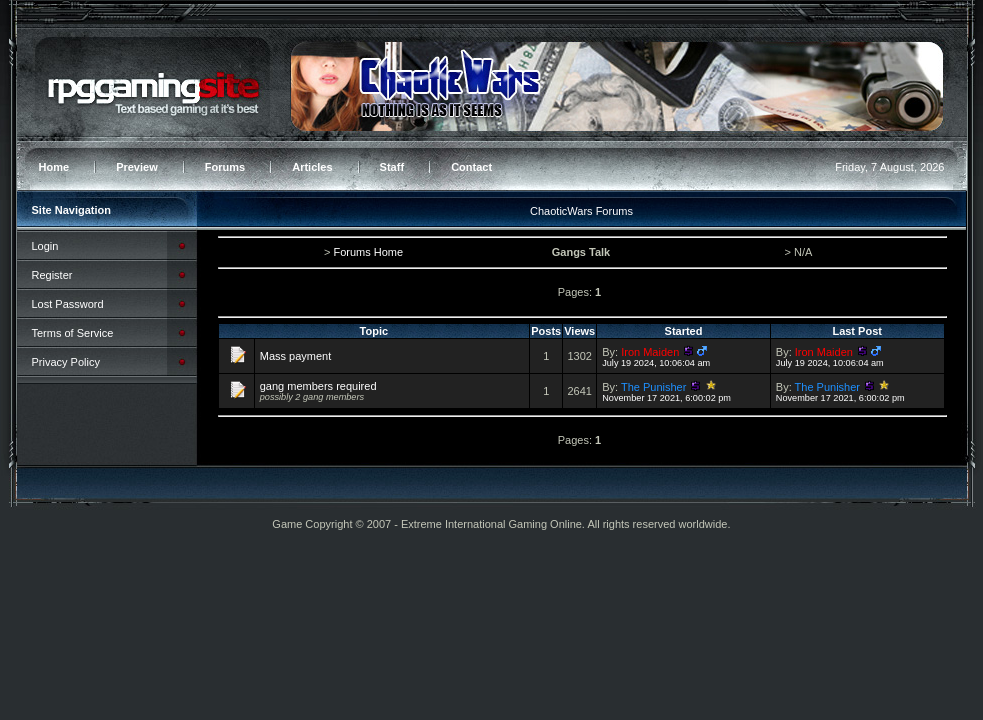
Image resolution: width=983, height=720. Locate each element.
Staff (392, 167)
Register (52, 275)
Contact (471, 167)
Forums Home (368, 252)
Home (54, 167)
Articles (312, 167)
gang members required (318, 386)
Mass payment (296, 356)
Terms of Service (73, 333)
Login (45, 246)
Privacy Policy (66, 362)
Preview (137, 167)
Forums (225, 167)
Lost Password (68, 304)
